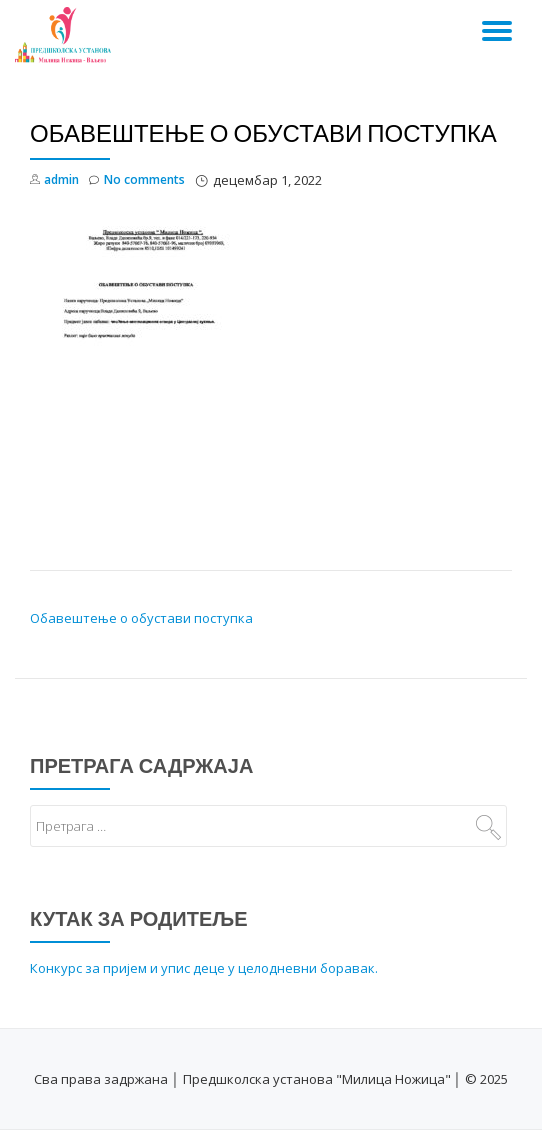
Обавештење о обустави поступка (141, 618)
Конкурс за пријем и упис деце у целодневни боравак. (204, 968)
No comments (137, 180)
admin (61, 179)
